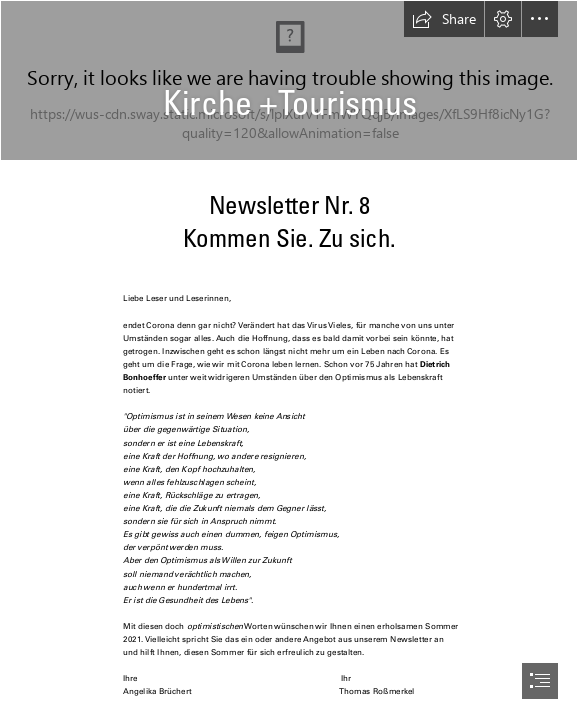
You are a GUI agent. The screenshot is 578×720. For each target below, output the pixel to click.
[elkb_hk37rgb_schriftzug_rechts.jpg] (289, 80)
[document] (289, 360)
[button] (444, 19)
